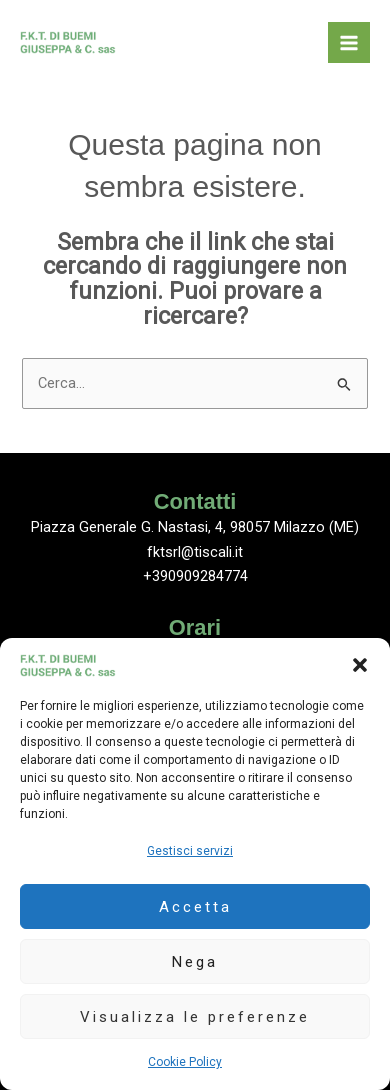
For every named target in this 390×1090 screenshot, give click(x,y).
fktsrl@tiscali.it (195, 552)
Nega (195, 962)
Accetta (195, 907)
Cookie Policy (185, 1062)
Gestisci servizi (190, 851)
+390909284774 (195, 576)
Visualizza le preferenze (195, 1017)
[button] (360, 665)
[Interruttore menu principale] (349, 43)
